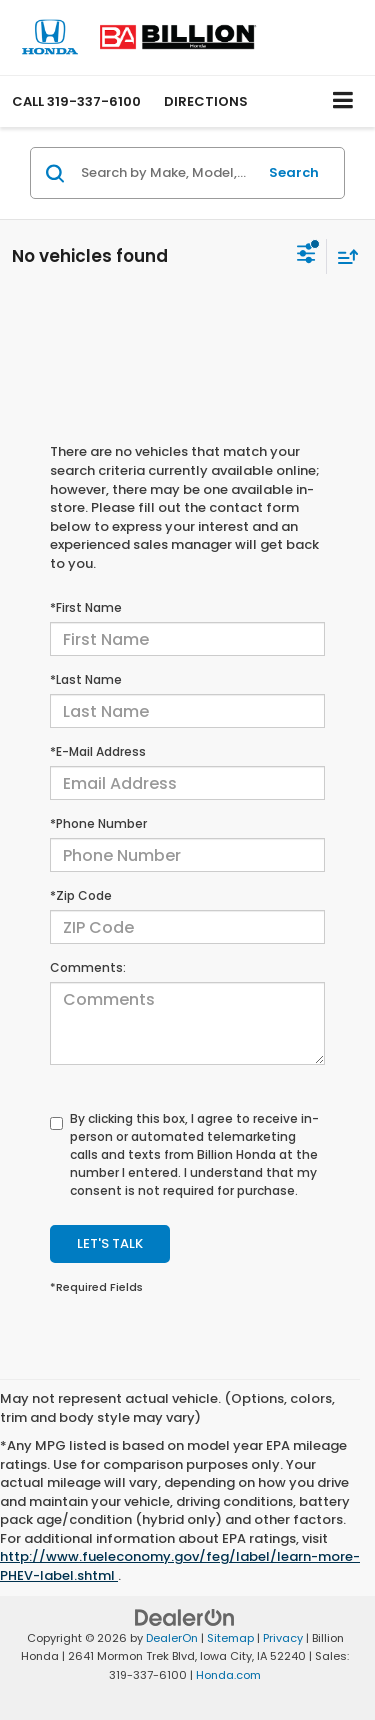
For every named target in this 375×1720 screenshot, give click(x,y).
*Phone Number (98, 823)
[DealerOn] (185, 1616)
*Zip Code (81, 895)
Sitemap (230, 1638)
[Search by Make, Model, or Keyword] (166, 173)
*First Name (86, 607)
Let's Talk (110, 1243)
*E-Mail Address (98, 751)
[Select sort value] (343, 256)
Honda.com (228, 1675)
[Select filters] (306, 256)
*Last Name (86, 679)
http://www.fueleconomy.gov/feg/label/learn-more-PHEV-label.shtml (180, 1566)
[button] (76, 101)
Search (294, 172)
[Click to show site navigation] (343, 101)
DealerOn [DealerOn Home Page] (172, 1638)
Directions (206, 101)
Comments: (88, 967)
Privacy (283, 1638)
